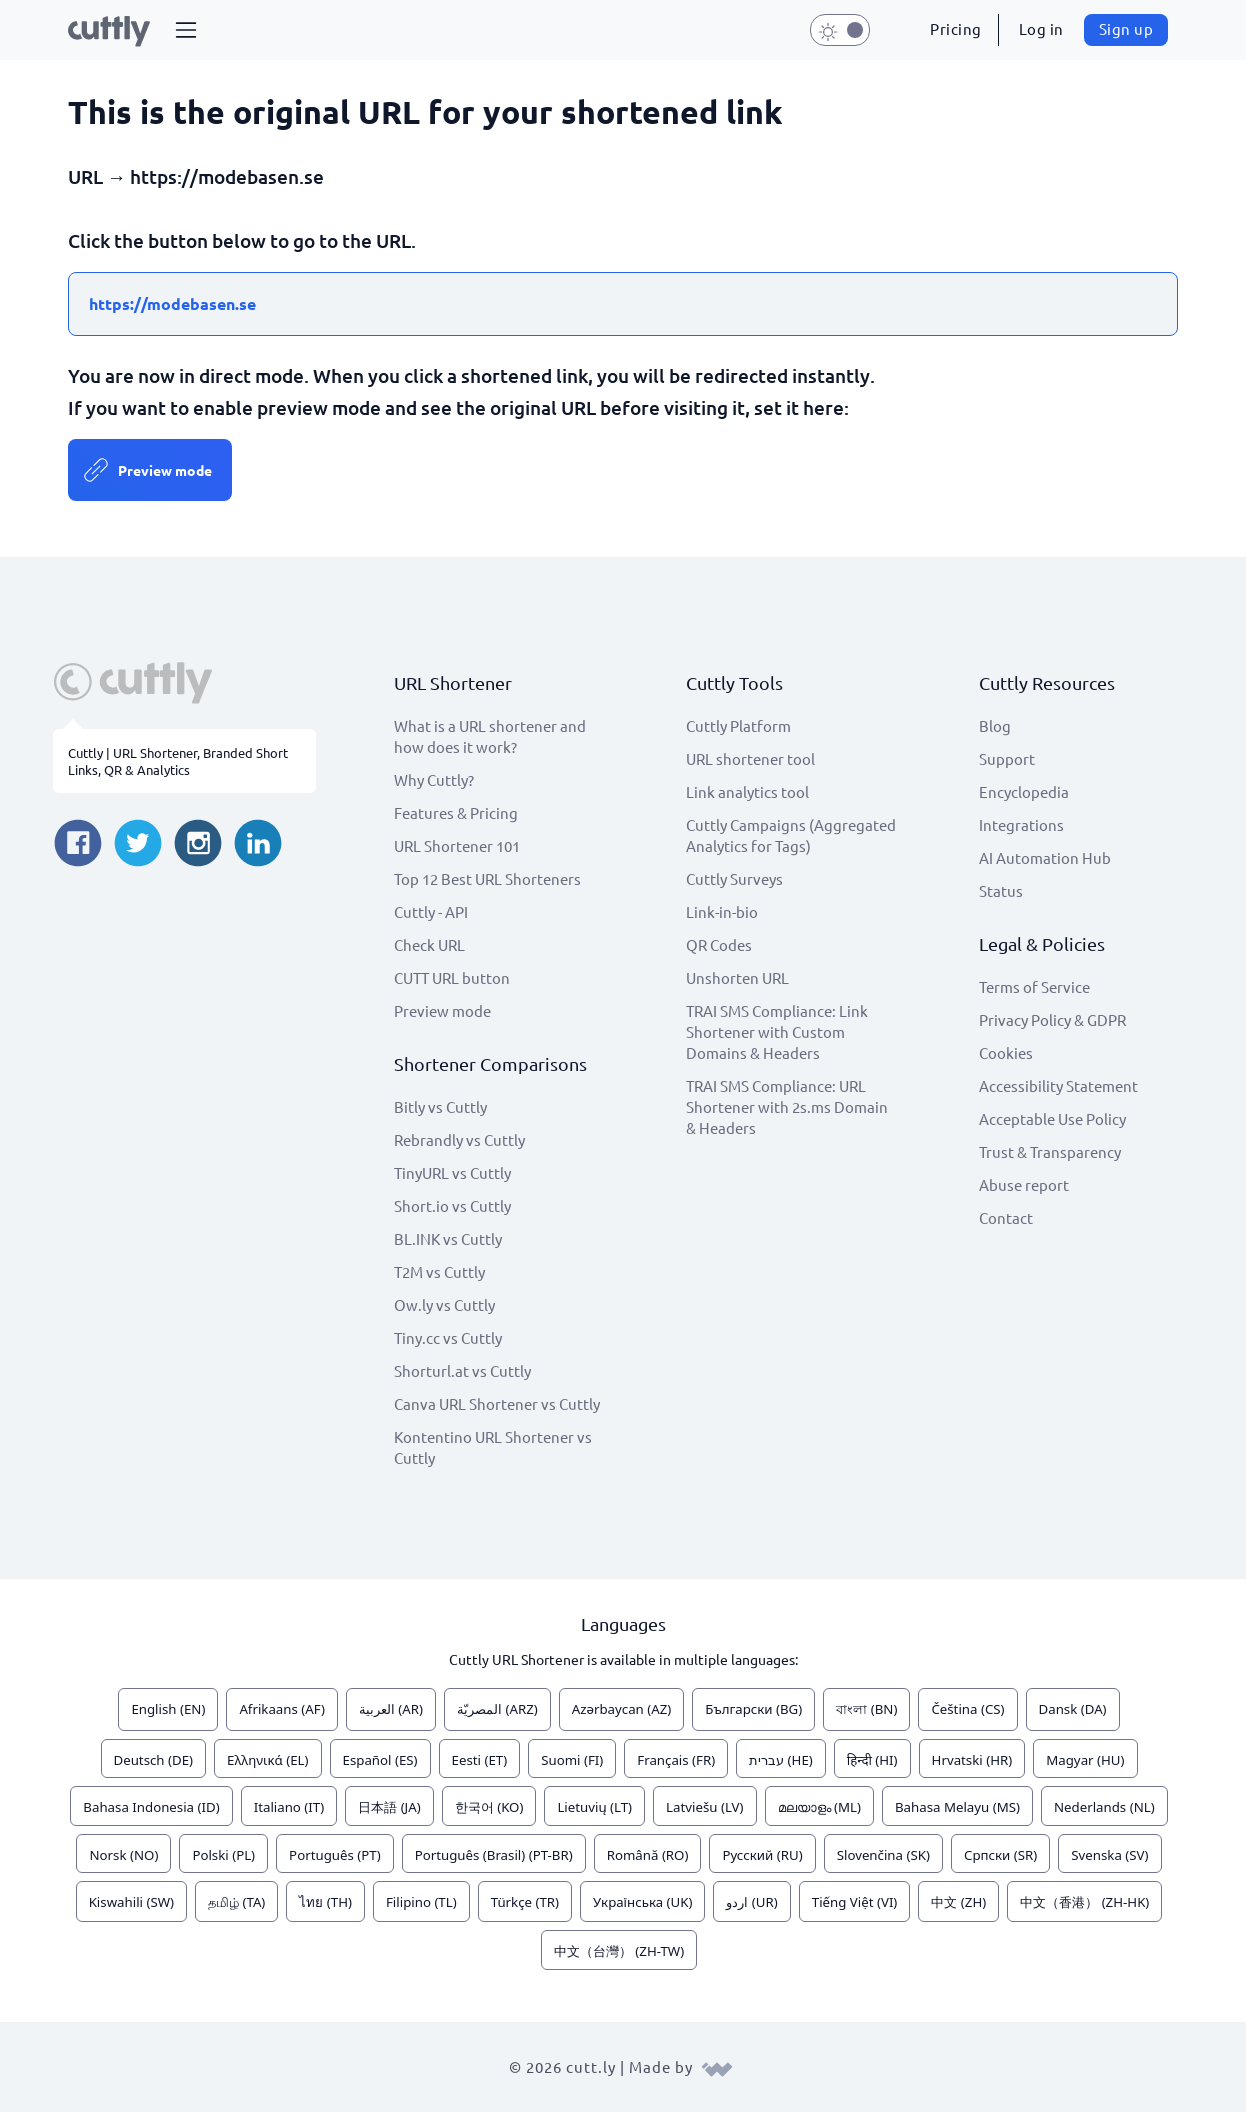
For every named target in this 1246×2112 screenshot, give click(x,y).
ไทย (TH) (325, 1902)
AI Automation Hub (1045, 857)
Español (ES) (380, 1760)
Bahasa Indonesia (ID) (151, 1807)
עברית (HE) (781, 1760)
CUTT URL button (452, 977)
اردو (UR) (751, 1902)
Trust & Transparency (1050, 1151)
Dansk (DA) (1073, 1709)
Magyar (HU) (1085, 1760)
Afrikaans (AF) (282, 1709)
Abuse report (1024, 1184)
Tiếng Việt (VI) (855, 1902)
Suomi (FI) (572, 1760)
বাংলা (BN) (866, 1709)
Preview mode (165, 470)
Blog (995, 725)
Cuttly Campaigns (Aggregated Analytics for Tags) (791, 835)
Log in (1041, 28)
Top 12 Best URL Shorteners (487, 878)
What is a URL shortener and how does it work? (490, 736)
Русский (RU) (762, 1855)
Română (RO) (648, 1855)
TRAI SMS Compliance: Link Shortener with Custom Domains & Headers (777, 1031)
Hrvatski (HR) (972, 1760)
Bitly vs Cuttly (440, 1106)
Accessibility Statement (1058, 1085)
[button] (186, 30)
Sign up (1126, 28)
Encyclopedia (1024, 791)
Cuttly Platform (738, 725)
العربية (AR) (391, 1709)
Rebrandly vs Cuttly (459, 1139)
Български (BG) (753, 1709)
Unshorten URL (737, 977)
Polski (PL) (223, 1855)
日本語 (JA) (389, 1807)
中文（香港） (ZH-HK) (1084, 1902)
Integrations (1021, 824)
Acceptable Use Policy (1052, 1118)
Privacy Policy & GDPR (1052, 1019)
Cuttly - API (431, 911)
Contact (1006, 1217)
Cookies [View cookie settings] (1006, 1052)
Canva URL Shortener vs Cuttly (497, 1403)
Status (1001, 890)
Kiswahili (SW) (131, 1902)
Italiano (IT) (289, 1807)
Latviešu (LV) (704, 1807)
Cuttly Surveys (734, 878)
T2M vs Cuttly (439, 1271)
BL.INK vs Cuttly (448, 1238)
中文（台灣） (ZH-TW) (619, 1951)
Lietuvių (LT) (594, 1807)
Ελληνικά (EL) (267, 1760)
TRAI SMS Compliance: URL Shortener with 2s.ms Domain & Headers (787, 1106)
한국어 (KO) (489, 1807)
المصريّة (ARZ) (497, 1709)
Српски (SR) (1000, 1855)
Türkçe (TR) (525, 1902)
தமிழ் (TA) (236, 1902)
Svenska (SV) (1109, 1855)
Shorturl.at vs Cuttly (462, 1370)
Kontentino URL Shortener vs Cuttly (493, 1447)
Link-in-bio (722, 911)
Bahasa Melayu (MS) (957, 1807)
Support (1007, 758)
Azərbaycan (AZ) (622, 1709)
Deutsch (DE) (154, 1760)
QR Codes (719, 944)
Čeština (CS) (967, 1709)
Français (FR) (676, 1760)
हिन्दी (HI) (872, 1760)
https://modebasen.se (172, 303)
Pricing (956, 28)
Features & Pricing (456, 812)
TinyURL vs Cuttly (452, 1172)
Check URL (429, 944)
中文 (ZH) (958, 1902)
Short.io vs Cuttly (452, 1205)
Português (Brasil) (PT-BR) (494, 1855)
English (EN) (168, 1709)
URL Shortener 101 (457, 845)
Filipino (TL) (421, 1902)
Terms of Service (1034, 986)
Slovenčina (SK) (883, 1855)
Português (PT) (335, 1855)
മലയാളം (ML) (819, 1807)
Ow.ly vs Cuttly (444, 1304)
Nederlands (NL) (1104, 1807)
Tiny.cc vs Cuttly (448, 1337)
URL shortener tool (750, 758)
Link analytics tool (747, 791)
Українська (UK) (642, 1902)
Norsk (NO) (123, 1855)
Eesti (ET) (480, 1760)
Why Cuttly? (434, 779)
